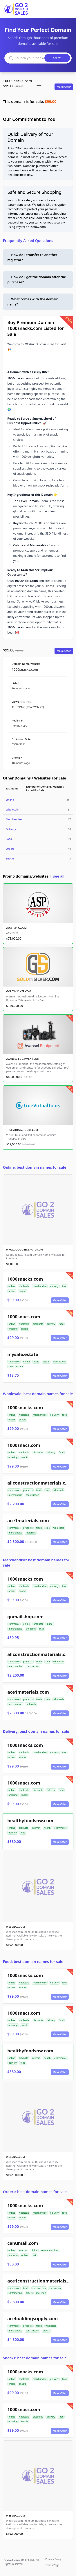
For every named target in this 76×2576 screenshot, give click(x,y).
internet (36, 1827)
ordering (13, 1328)
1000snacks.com (25, 669)
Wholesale (12, 809)
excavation (55, 2288)
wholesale (24, 1286)
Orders (10, 848)
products (27, 1490)
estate (19, 1366)
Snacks (10, 858)
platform (13, 2255)
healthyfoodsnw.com (30, 1820)
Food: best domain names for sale (33, 1961)
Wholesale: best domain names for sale (38, 1393)
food (64, 1286)
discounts (38, 1323)
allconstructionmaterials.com (39, 1483)
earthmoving (15, 2292)
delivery (54, 1286)
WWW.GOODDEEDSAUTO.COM (24, 1249)
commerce (13, 1361)
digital (46, 1361)
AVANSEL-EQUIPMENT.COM (22, 1058)
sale (10, 1366)
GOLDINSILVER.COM (18, 991)
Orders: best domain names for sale (35, 2191)
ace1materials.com (28, 1520)
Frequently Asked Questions (28, 240)
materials (31, 1532)
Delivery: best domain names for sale (36, 1731)
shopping (31, 1628)
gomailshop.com (25, 1616)
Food (9, 839)
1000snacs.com (23, 1316)
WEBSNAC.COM (15, 1926)
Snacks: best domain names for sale (35, 2357)
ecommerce (60, 1827)
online (11, 1286)
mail (41, 1628)
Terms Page (52, 2565)
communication (49, 2250)
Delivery (11, 829)
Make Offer (64, 86)
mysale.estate (22, 1354)
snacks (22, 1291)
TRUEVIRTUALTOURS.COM (22, 1130)
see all (58, 876)
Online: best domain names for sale (34, 1167)
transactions (59, 1361)
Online (10, 799)
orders (11, 1291)
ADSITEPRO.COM (16, 927)
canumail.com (22, 2243)
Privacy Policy (53, 2559)
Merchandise (14, 819)
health (47, 1827)
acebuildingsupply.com (32, 2318)
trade (36, 1361)
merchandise (39, 1286)
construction (32, 1495)
